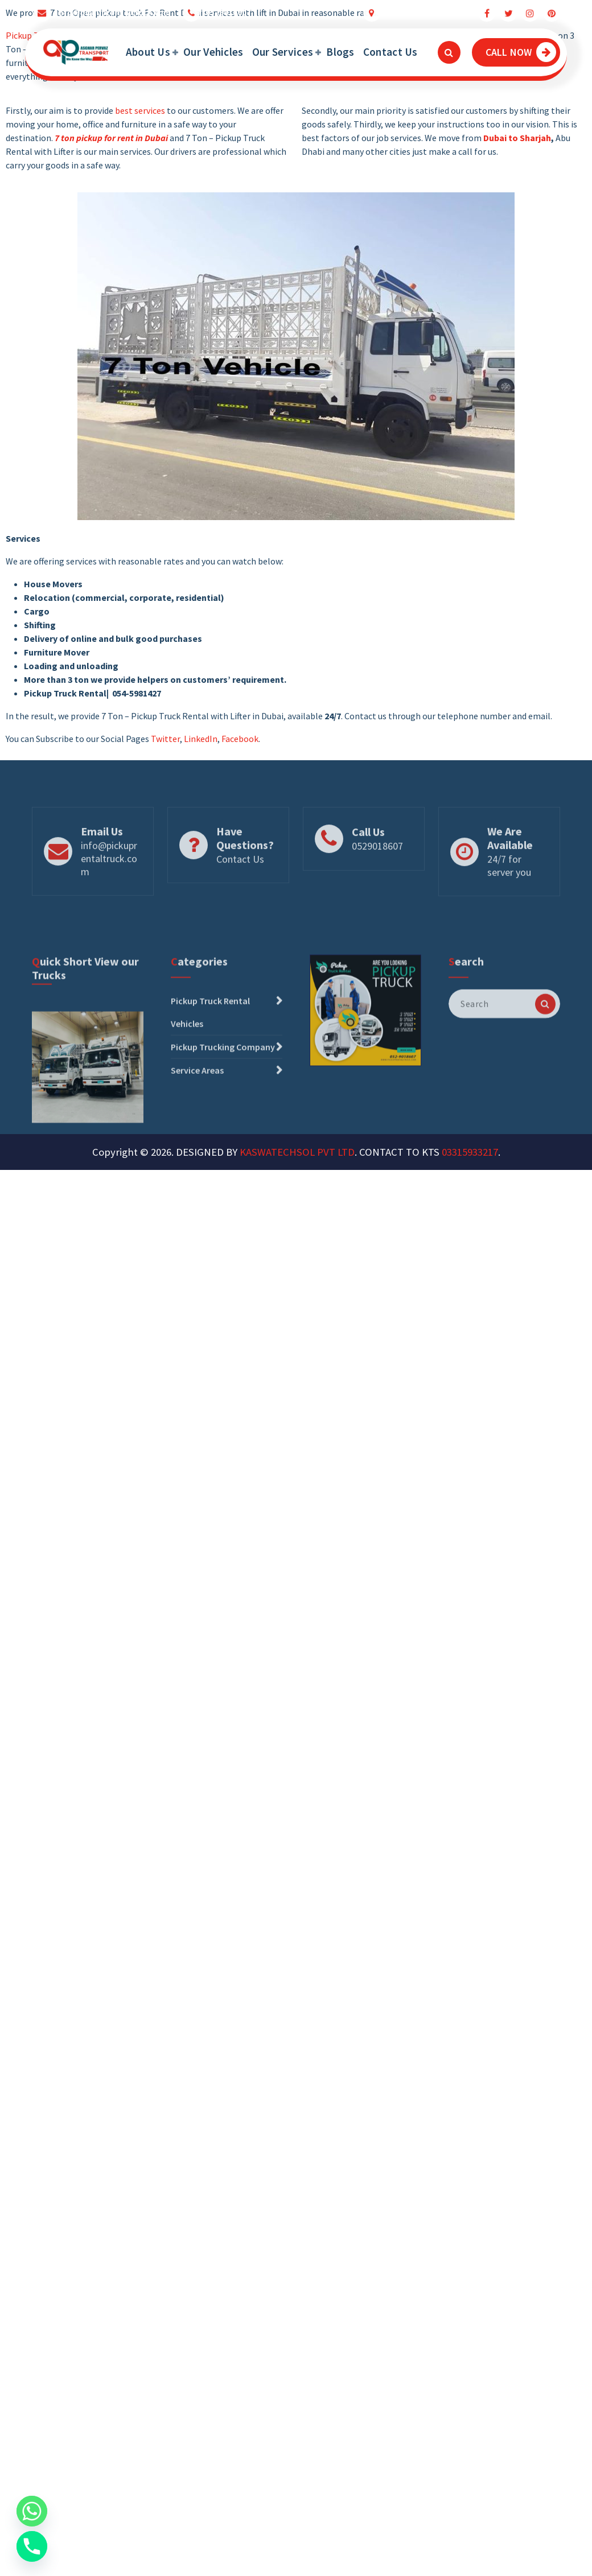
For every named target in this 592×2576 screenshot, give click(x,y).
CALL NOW (521, 52)
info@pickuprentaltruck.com (113, 10)
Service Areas (197, 1115)
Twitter (165, 738)
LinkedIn (200, 738)
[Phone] (32, 2546)
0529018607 (228, 10)
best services (140, 110)
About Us (148, 52)
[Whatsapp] (32, 2511)
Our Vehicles (213, 52)
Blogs (340, 52)
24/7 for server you (509, 889)
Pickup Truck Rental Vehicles (210, 1057)
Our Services (283, 52)
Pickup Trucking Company (223, 1092)
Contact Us (390, 52)
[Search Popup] (449, 52)
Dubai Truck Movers (423, 10)
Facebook (239, 738)
